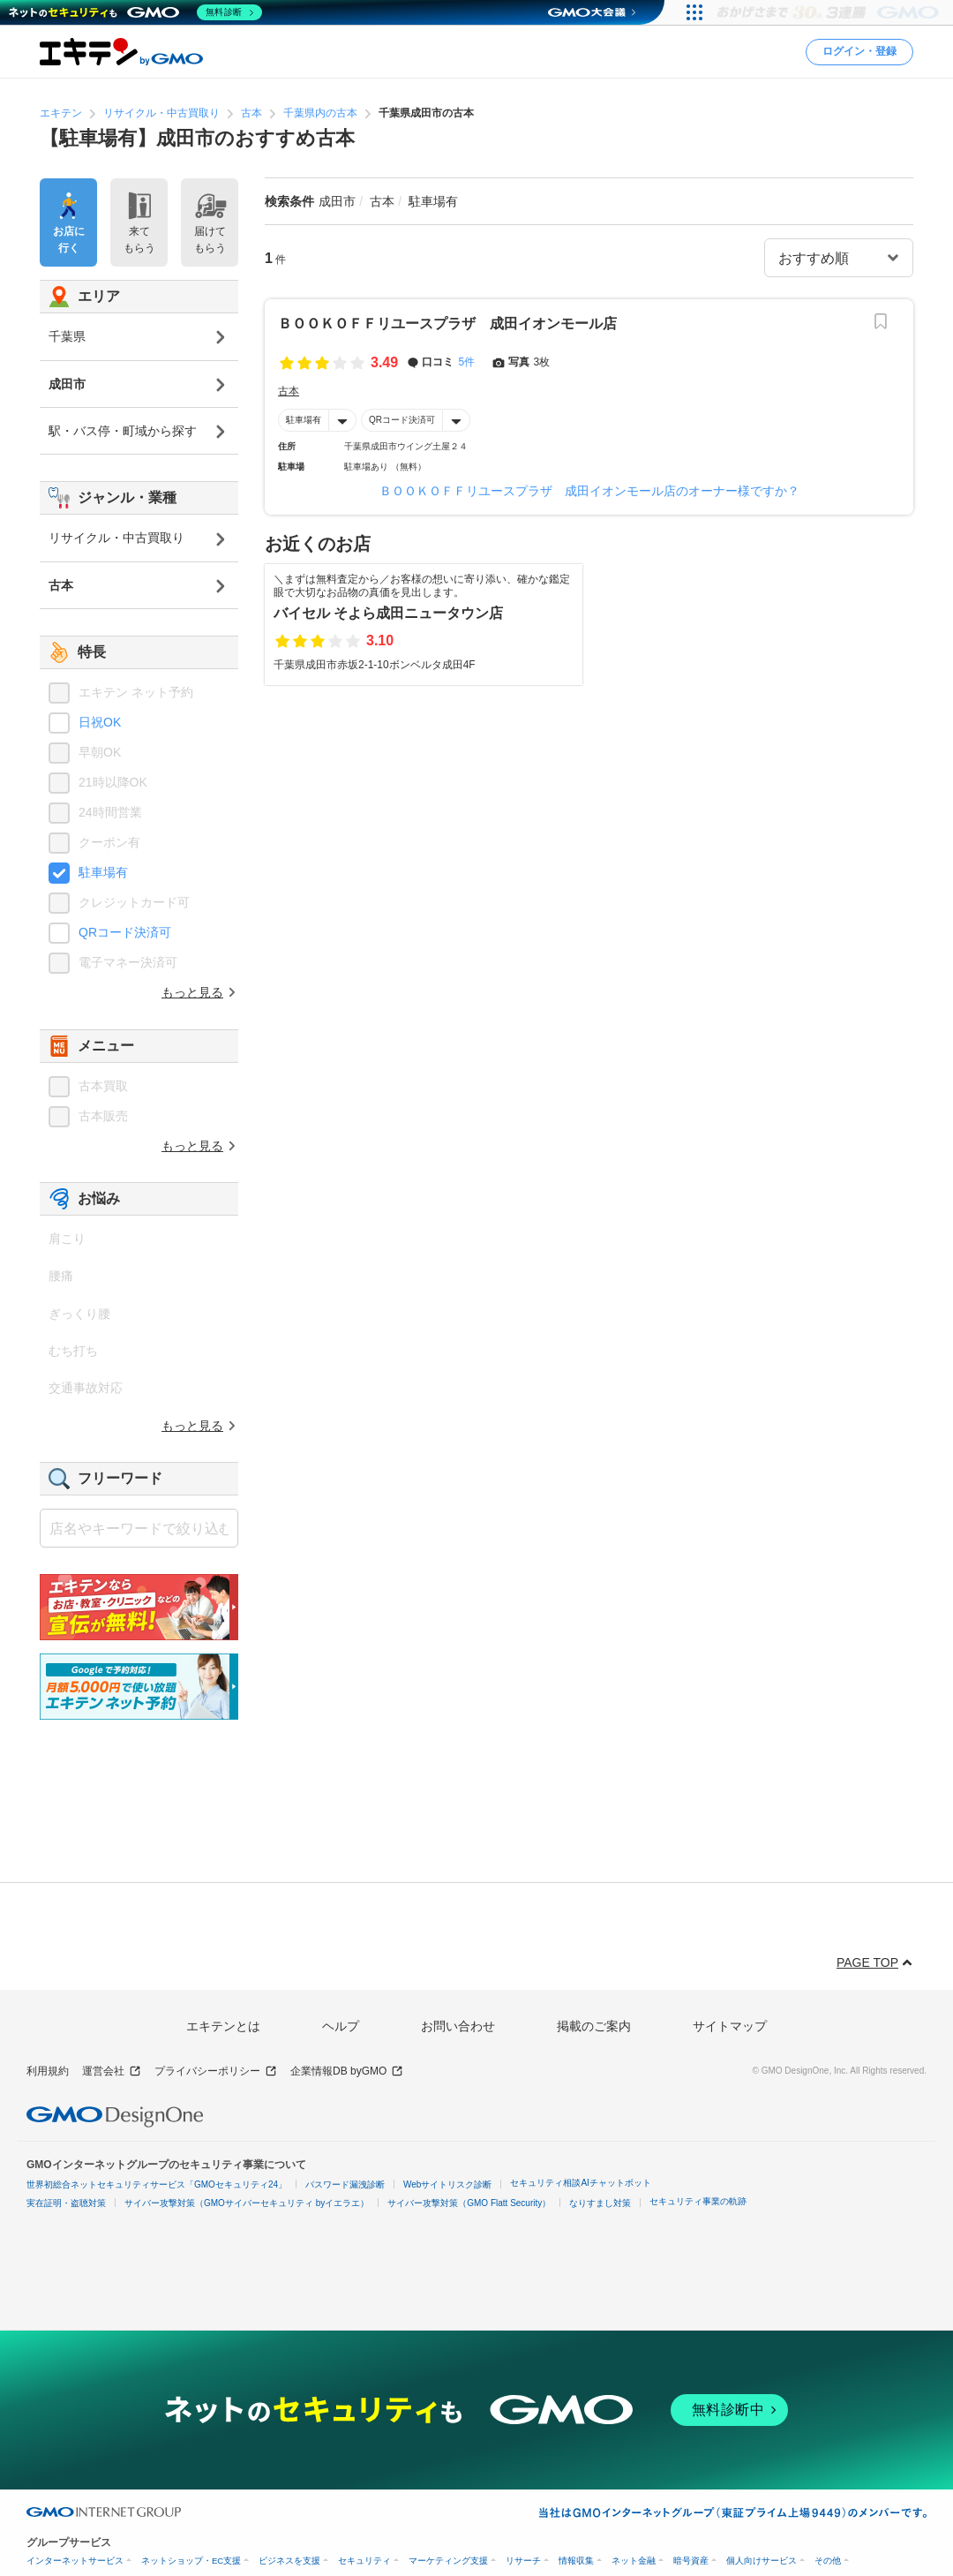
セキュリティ (364, 2560)
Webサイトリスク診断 (447, 2184)
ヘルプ (340, 2026)
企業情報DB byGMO (346, 2071)
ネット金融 (634, 2560)
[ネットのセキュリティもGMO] (135, 12)
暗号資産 (691, 2560)
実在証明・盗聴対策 (66, 2203)
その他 (827, 2560)
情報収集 (576, 2560)
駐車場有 (303, 420)
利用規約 (47, 2071)
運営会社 (111, 2071)
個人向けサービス (761, 2560)
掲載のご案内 (594, 2026)
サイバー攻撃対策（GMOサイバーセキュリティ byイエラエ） (246, 2203)
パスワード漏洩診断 (345, 2184)
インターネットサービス (75, 2560)
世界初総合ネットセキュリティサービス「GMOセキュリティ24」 (156, 2184)
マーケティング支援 (448, 2560)
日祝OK (100, 722)
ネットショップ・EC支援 (191, 2560)
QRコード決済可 (402, 420)
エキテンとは (223, 2026)
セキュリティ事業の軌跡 (698, 2201)
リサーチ (523, 2560)
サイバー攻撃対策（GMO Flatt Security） (469, 2203)
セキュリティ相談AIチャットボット (580, 2183)
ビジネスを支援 (289, 2560)
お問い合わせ (458, 2026)
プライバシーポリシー (215, 2071)
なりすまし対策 (600, 2203)
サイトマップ (730, 2026)
